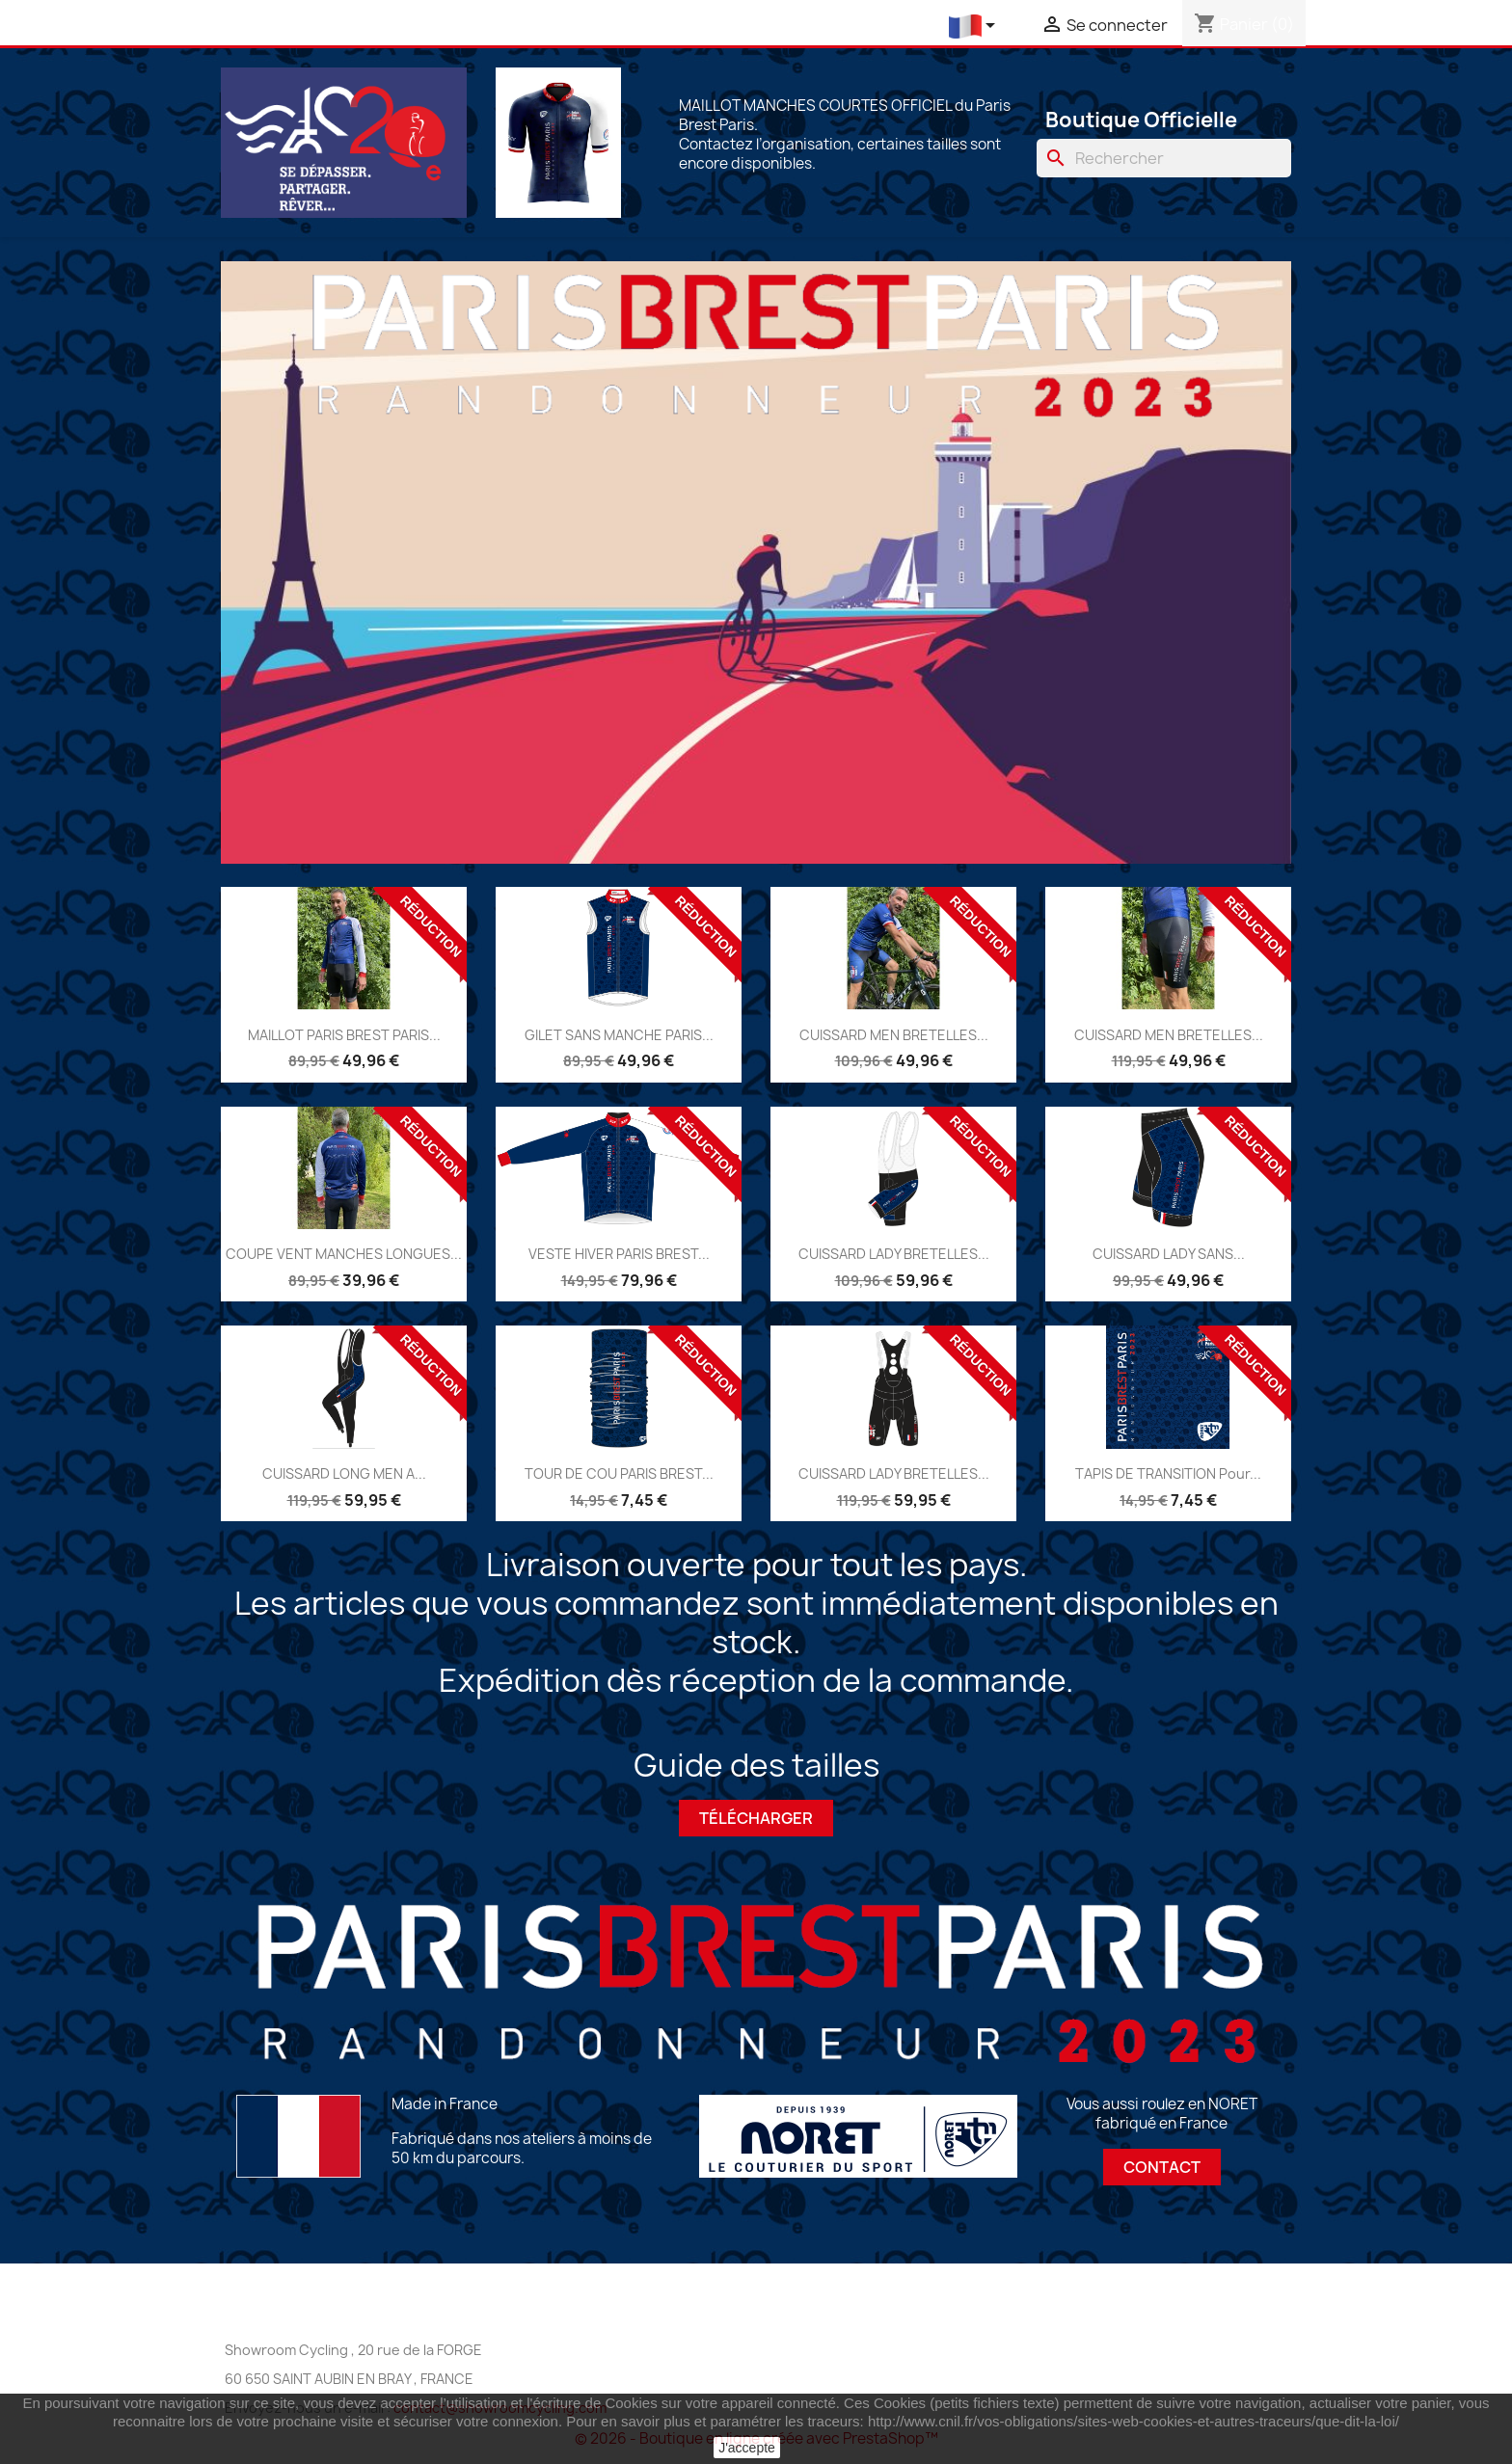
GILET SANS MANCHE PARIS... (619, 1035)
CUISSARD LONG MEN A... (344, 1473)
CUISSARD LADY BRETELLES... (893, 1254)
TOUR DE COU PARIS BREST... (619, 1473)
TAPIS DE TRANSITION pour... (1168, 1473)
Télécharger (756, 1818)
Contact (1162, 2167)
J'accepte (746, 2447)
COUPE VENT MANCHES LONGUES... (344, 1254)
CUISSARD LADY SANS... (1169, 1254)
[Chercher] (1164, 158)
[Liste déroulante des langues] (975, 26)
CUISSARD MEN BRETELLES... (893, 1035)
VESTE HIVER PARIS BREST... (619, 1254)
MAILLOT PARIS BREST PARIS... (344, 1035)
